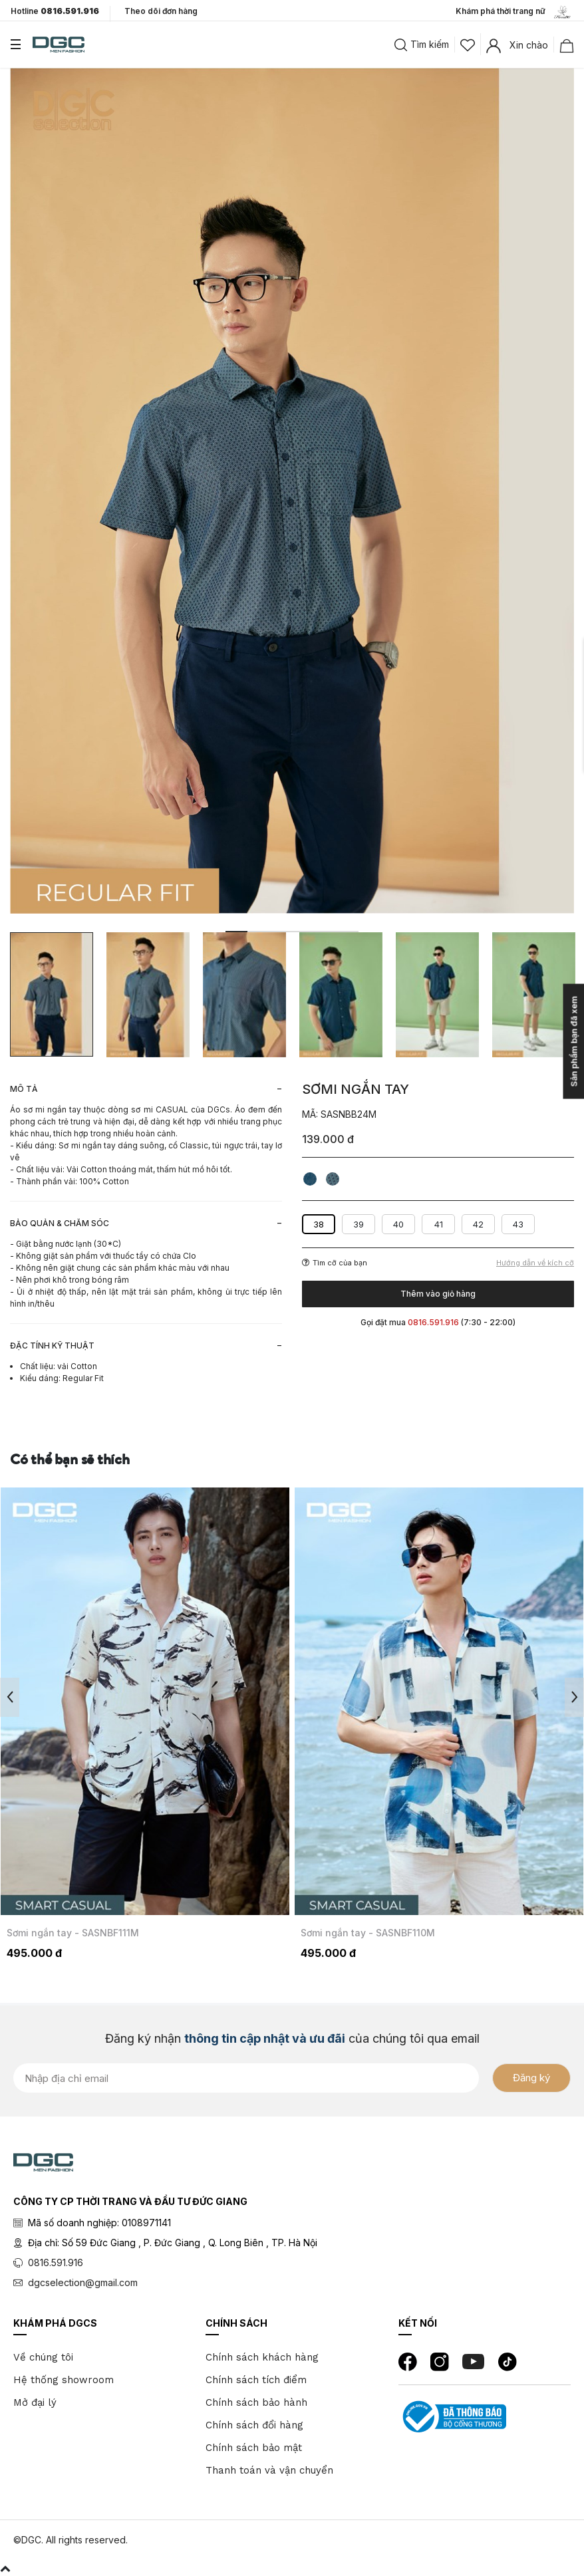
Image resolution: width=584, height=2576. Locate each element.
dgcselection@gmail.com (83, 2282)
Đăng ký (531, 2077)
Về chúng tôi (43, 2357)
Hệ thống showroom (63, 2380)
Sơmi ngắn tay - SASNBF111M (73, 1932)
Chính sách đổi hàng (254, 2425)
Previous (9, 1697)
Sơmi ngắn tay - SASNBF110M (368, 1932)
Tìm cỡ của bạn (334, 1262)
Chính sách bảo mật (254, 2448)
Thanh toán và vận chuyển (269, 2470)
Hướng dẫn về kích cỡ (535, 1263)
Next (574, 1697)
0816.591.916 (55, 2262)
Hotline (55, 11)
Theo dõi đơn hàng (161, 11)
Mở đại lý (35, 2402)
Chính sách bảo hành (256, 2402)
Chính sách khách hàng (262, 2357)
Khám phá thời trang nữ (514, 12)
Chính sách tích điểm (256, 2380)
